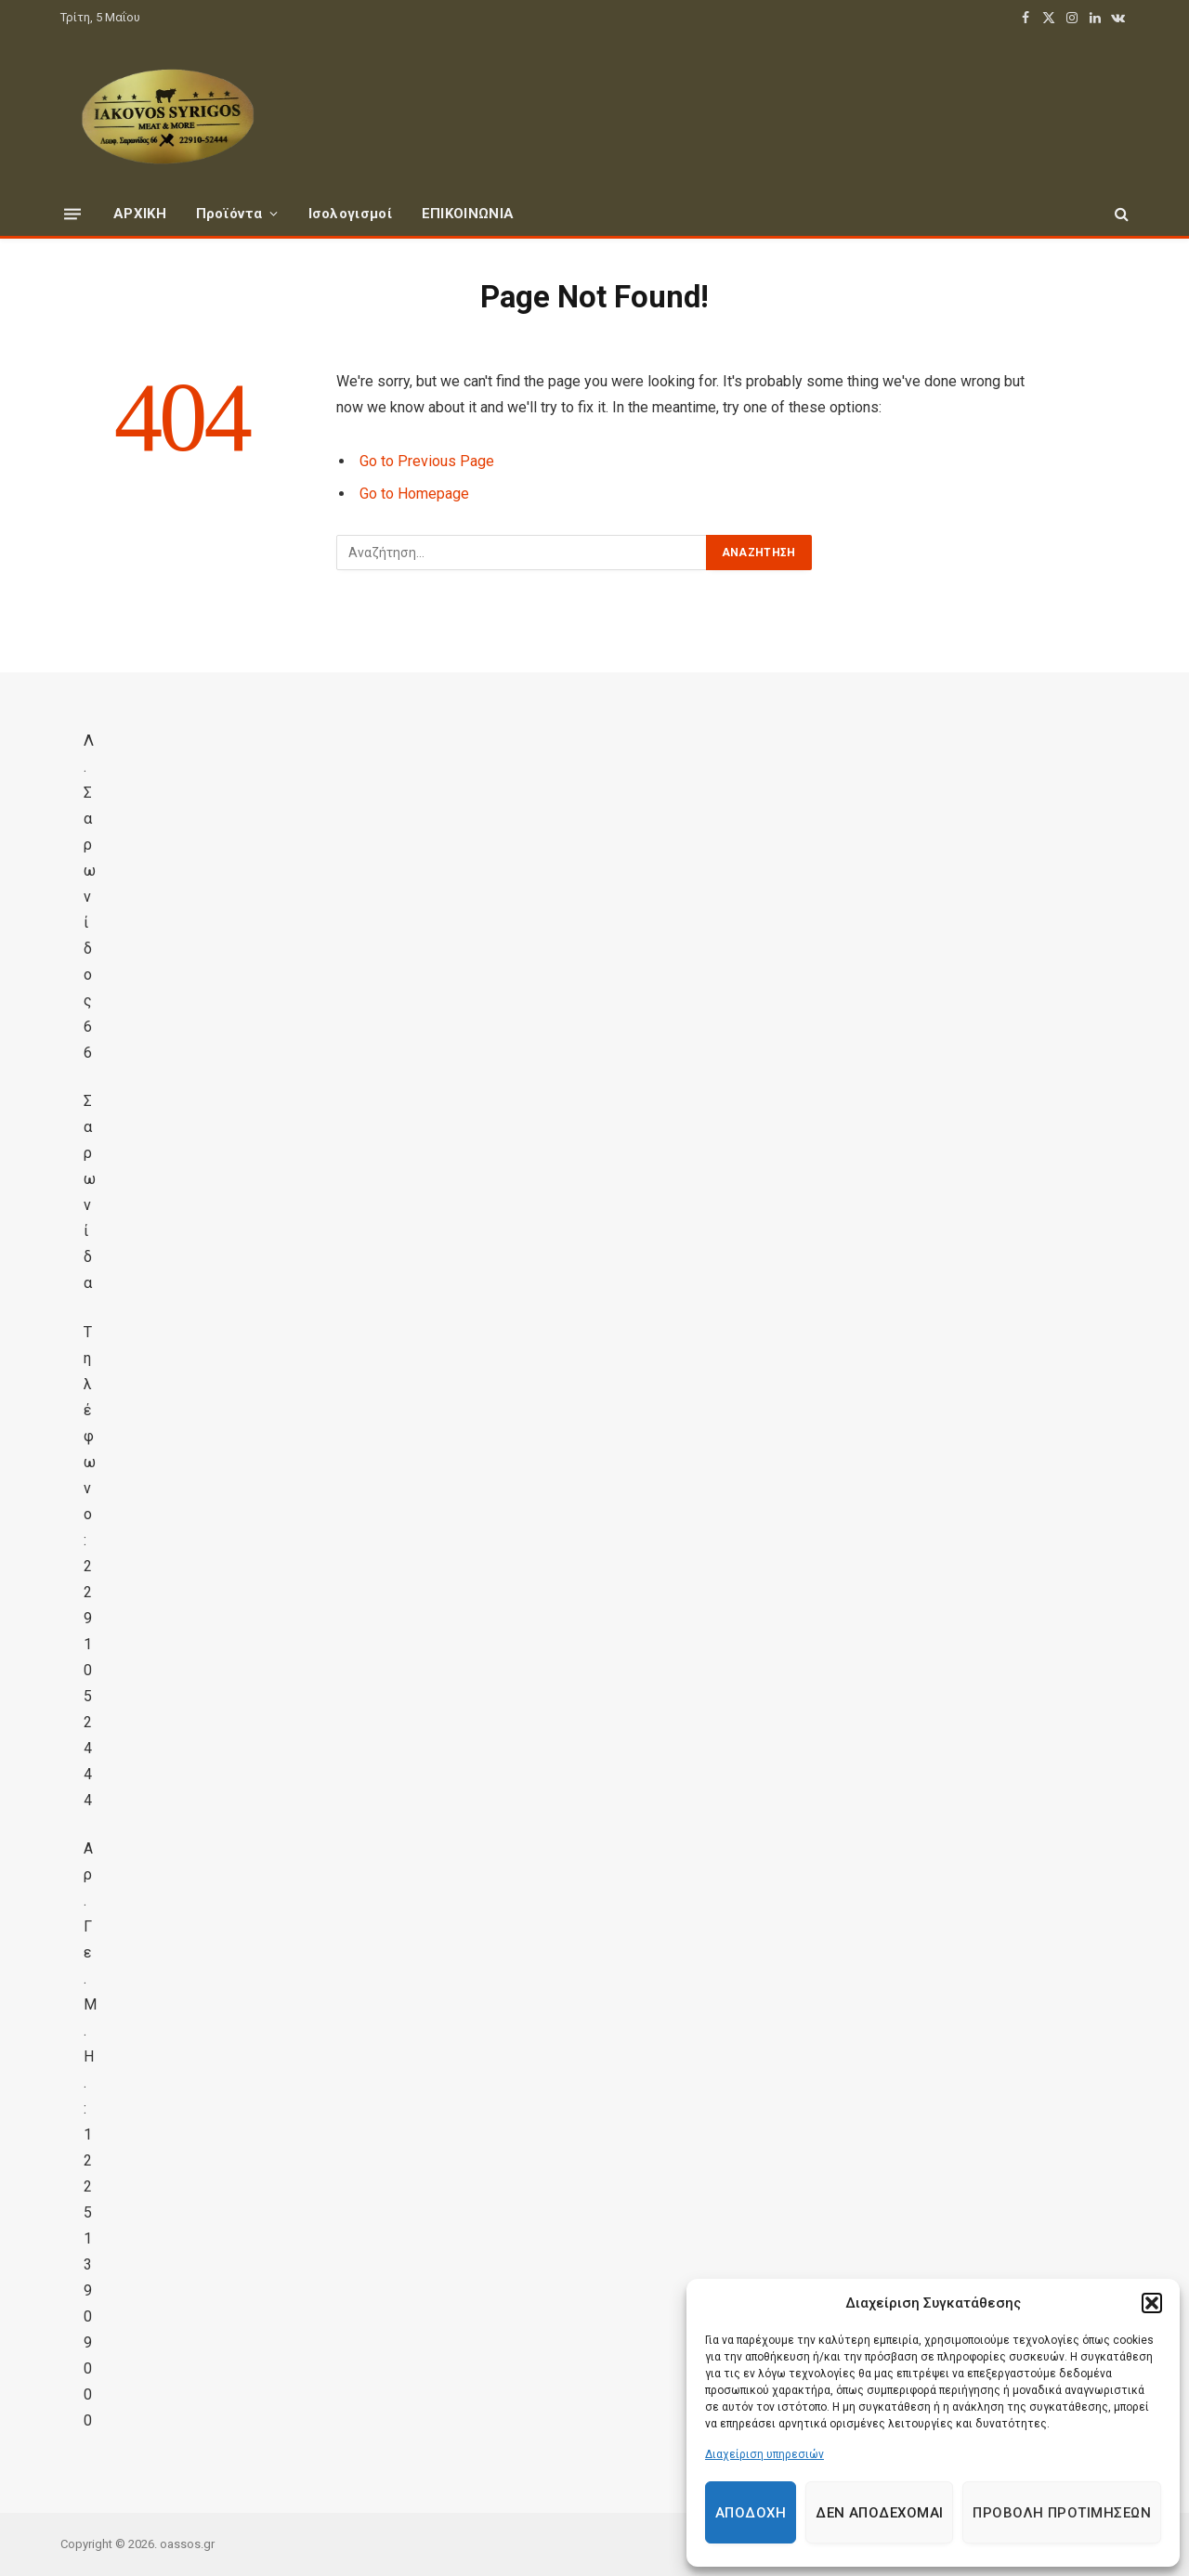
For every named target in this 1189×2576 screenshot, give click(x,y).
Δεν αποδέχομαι (879, 2512)
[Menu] (72, 213)
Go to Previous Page (426, 461)
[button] (1152, 2303)
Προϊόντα (229, 213)
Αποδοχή (750, 2512)
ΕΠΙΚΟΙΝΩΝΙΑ (468, 213)
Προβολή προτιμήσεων (1062, 2512)
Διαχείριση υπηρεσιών (764, 2454)
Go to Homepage (414, 493)
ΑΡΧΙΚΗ (139, 213)
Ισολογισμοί (350, 213)
